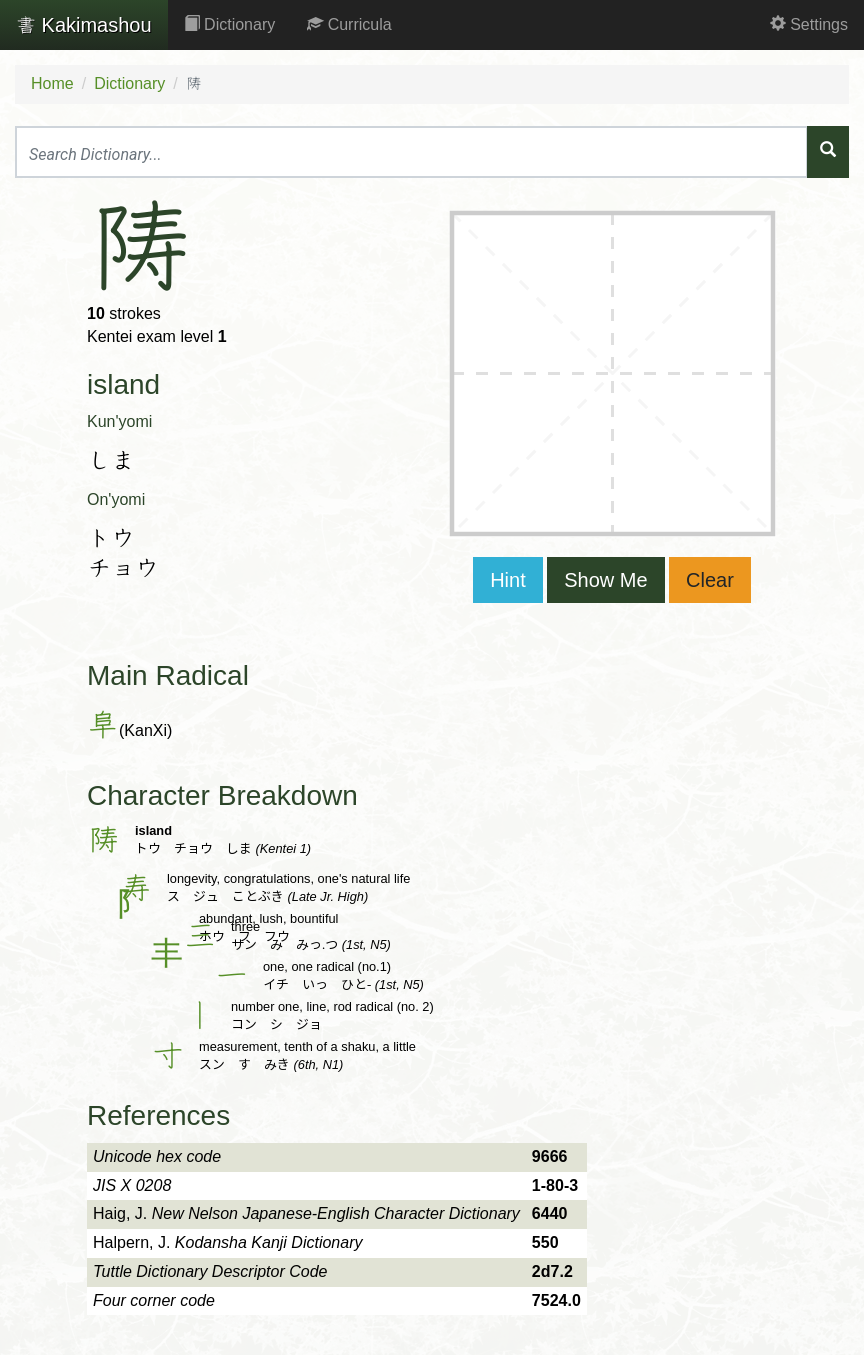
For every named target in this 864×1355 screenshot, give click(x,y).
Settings (809, 24)
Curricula (349, 24)
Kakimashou (84, 25)
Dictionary (230, 24)
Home (52, 83)
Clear (710, 580)
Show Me (605, 580)
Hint (508, 580)
